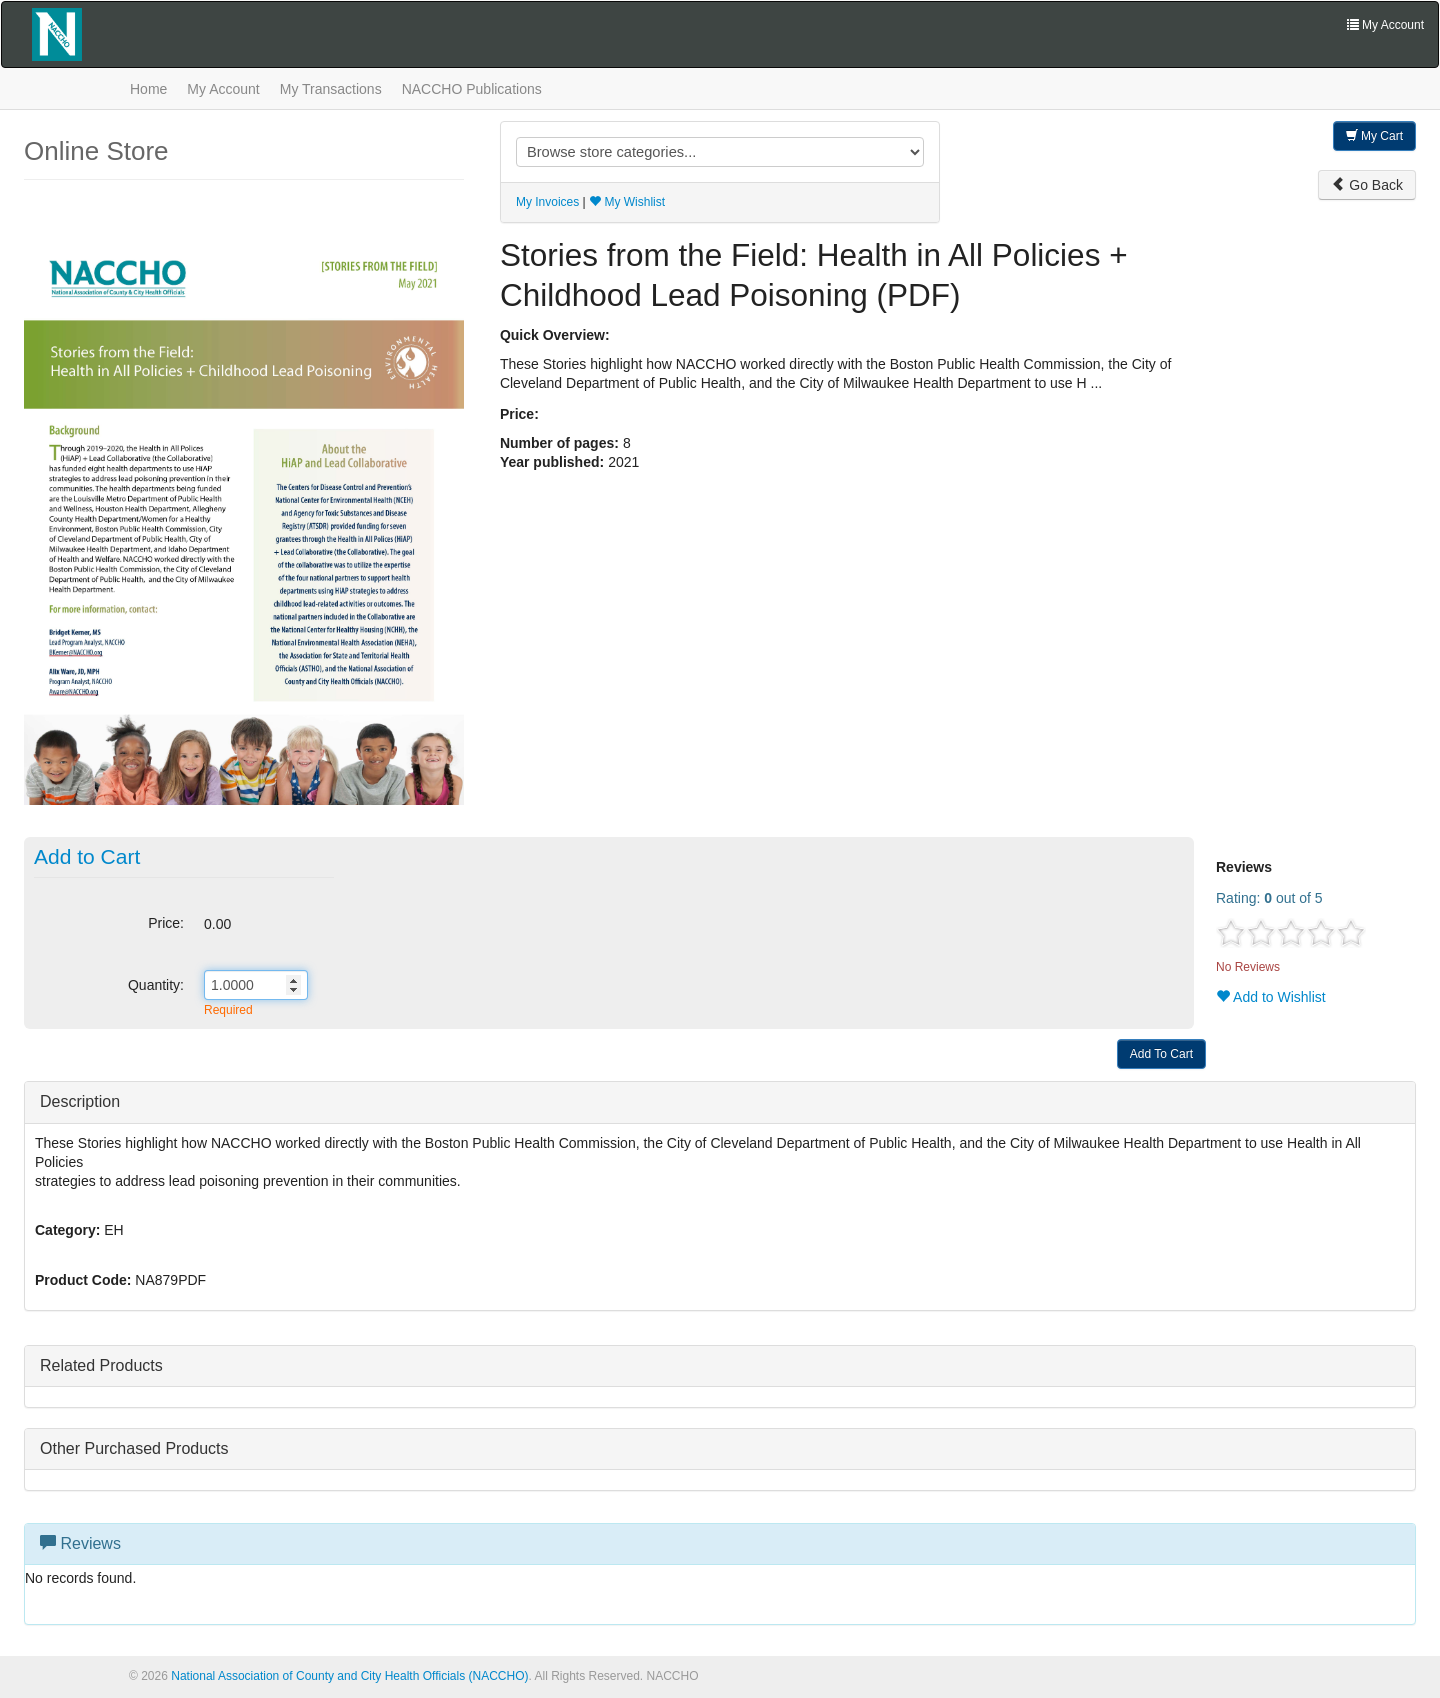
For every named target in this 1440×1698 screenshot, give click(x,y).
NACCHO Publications (472, 89)
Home (148, 89)
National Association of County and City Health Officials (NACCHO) (349, 1676)
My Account (223, 89)
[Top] (1418, 1646)
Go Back (1367, 185)
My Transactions (331, 89)
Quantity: (156, 985)
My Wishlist (627, 202)
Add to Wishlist (1271, 997)
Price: (166, 923)
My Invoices (547, 202)
